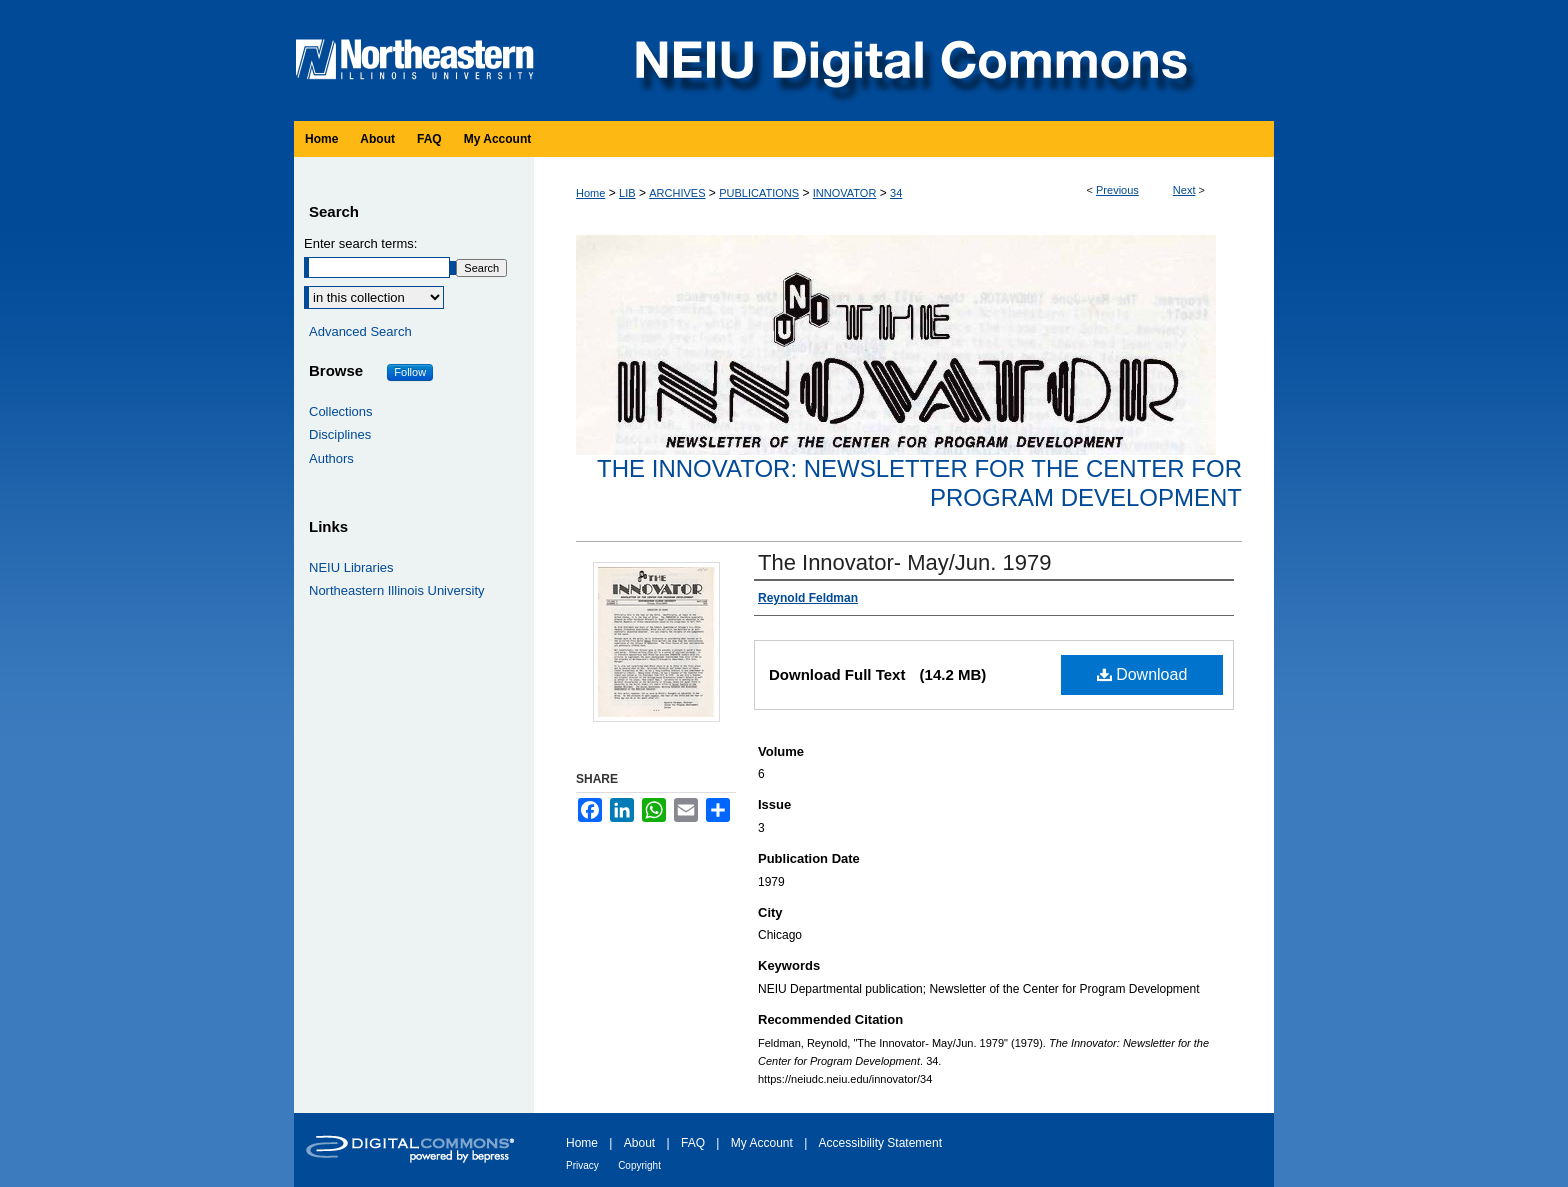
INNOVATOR (845, 193)
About (639, 1143)
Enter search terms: (360, 243)
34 (896, 193)
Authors (331, 458)
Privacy (582, 1165)
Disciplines (340, 434)
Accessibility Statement (880, 1143)
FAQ (693, 1143)
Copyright (639, 1165)
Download (1142, 674)
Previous (1117, 190)
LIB (627, 193)
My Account (762, 1143)
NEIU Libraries (351, 567)
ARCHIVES (677, 193)
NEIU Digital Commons (909, 60)
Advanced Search (360, 331)
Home (590, 193)
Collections (341, 411)
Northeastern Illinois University (397, 590)
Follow (410, 372)
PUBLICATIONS (759, 193)
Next (1184, 190)
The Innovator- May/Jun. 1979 (905, 562)
